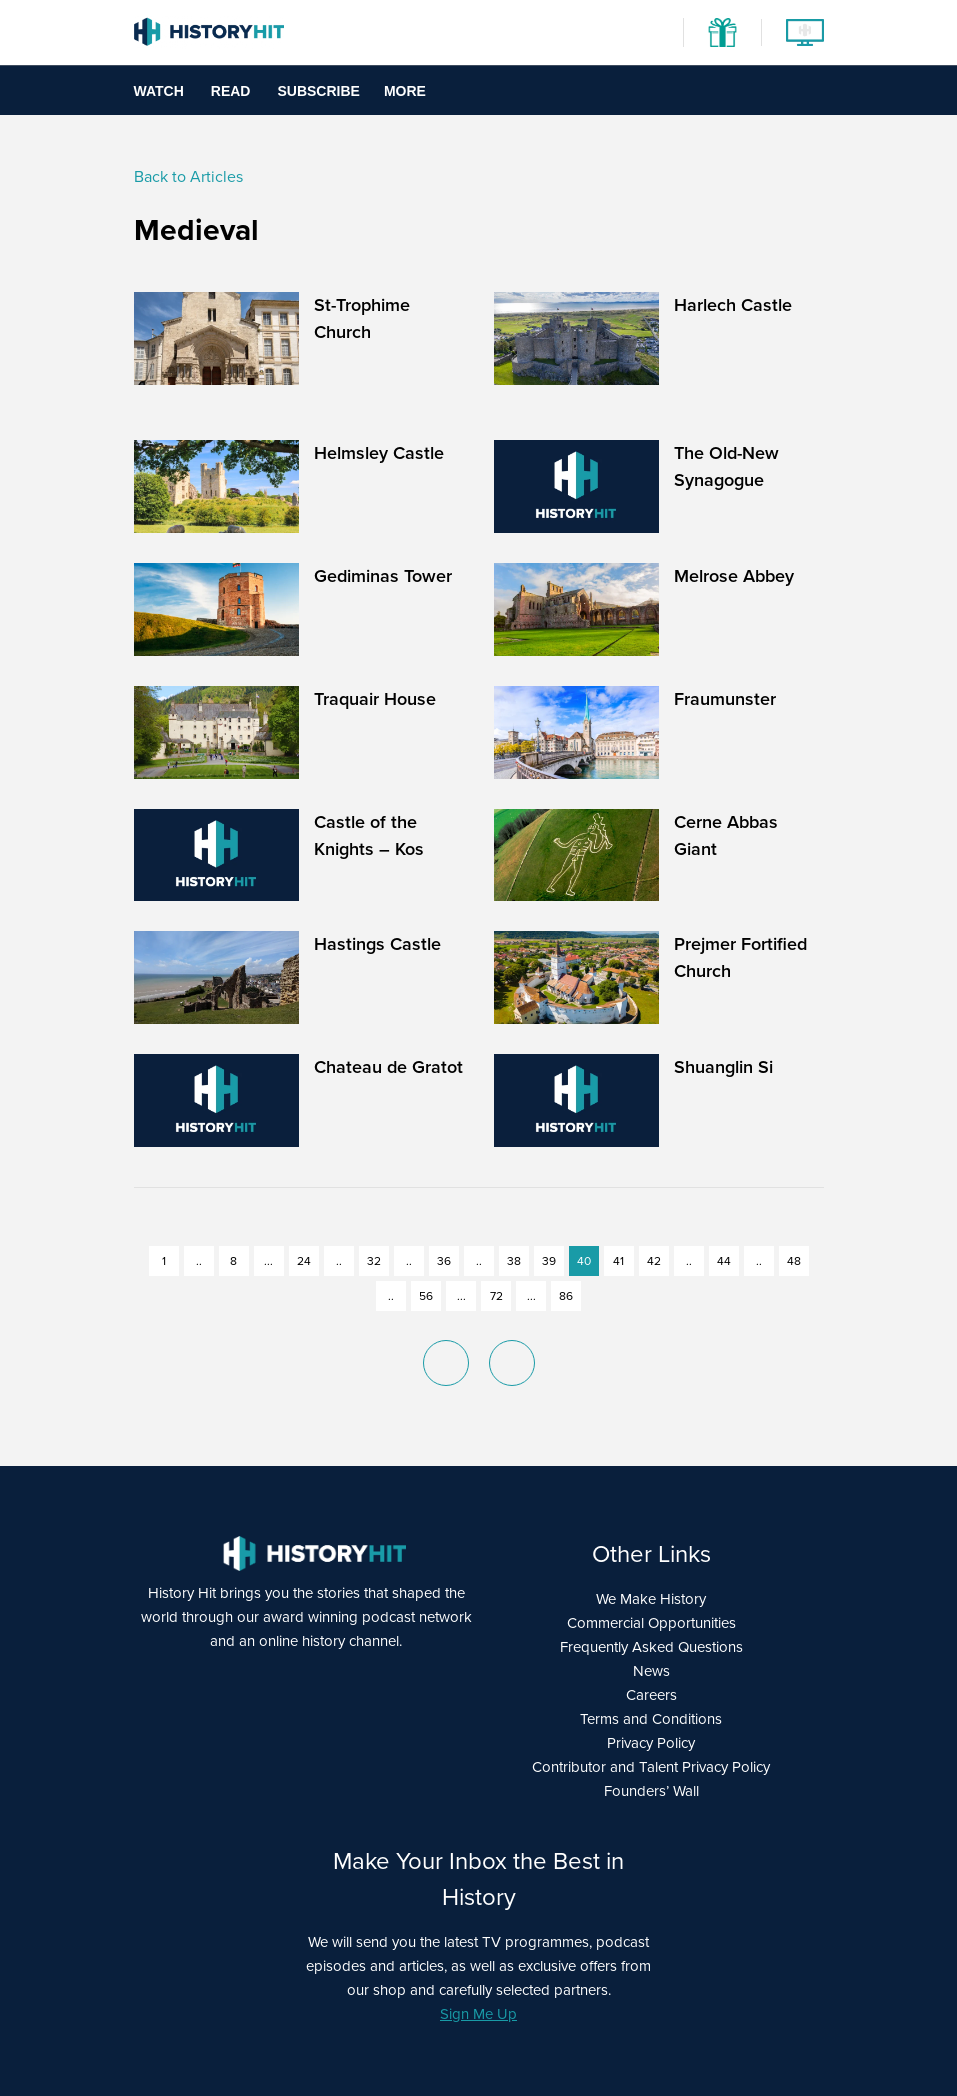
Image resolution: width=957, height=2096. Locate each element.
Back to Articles (188, 176)
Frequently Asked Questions (651, 1647)
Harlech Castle (733, 305)
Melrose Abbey (734, 576)
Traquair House (375, 699)
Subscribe (318, 91)
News (651, 1671)
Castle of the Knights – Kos (369, 835)
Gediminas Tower (383, 576)
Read (231, 91)
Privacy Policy (651, 1743)
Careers (651, 1695)
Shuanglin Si (723, 1067)
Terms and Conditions (651, 1719)
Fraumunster (725, 699)
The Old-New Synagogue (726, 466)
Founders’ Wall (651, 1791)
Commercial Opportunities (651, 1623)
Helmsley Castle (379, 453)
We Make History (651, 1599)
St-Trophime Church (362, 318)
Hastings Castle (377, 944)
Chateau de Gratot (388, 1067)
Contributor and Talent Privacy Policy (651, 1767)
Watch (159, 91)
